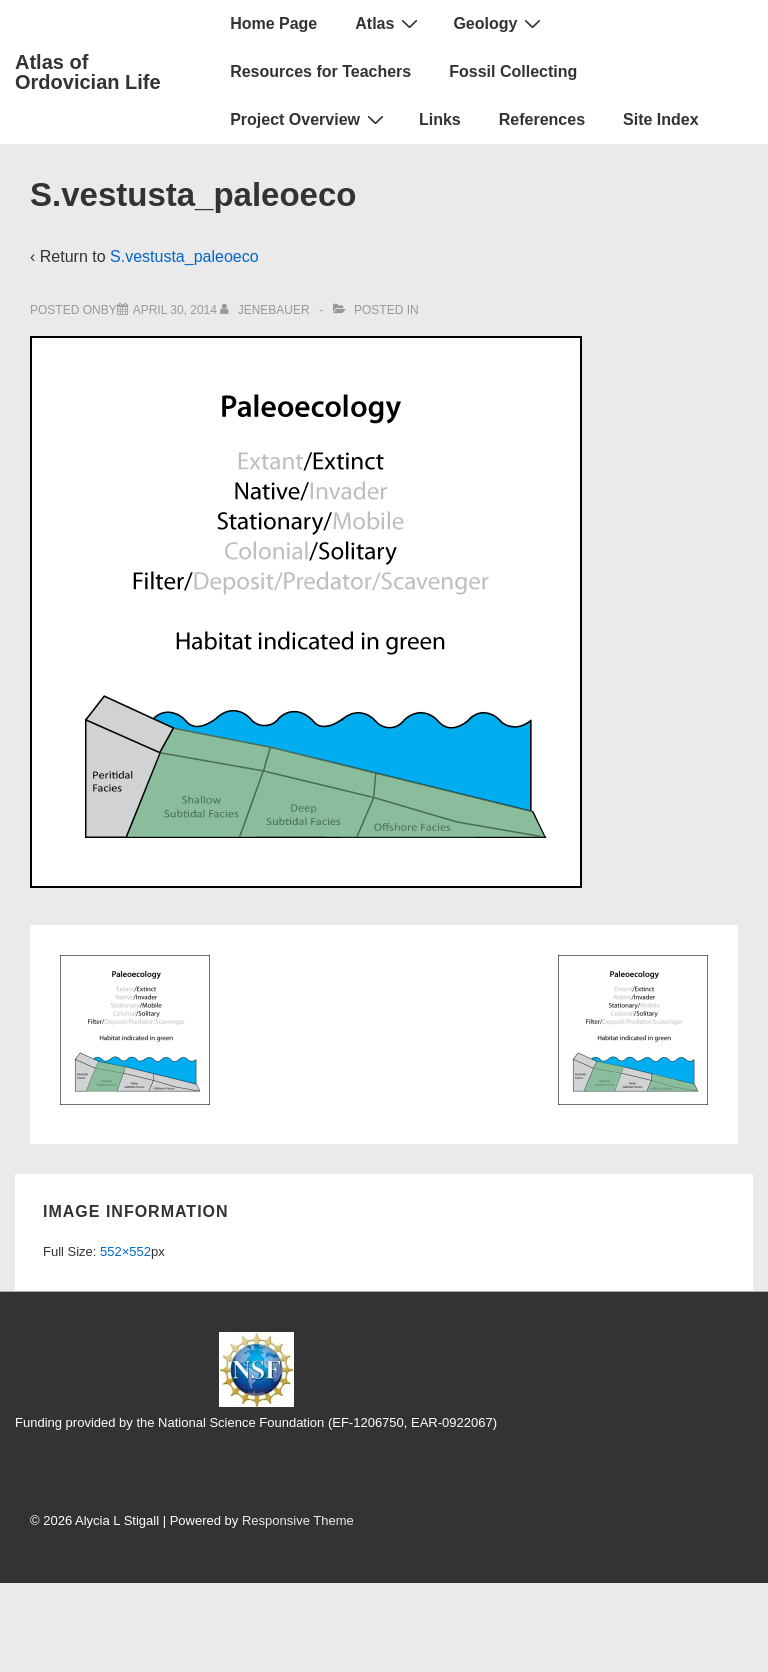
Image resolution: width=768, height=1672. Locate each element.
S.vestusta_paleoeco (184, 256)
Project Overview (309, 119)
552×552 (125, 1251)
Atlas (389, 23)
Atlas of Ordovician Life (88, 72)
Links (440, 119)
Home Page (273, 23)
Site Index (661, 119)
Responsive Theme (298, 1520)
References (542, 119)
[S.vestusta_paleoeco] (175, 310)
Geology (499, 23)
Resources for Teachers (320, 71)
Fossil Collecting (513, 71)
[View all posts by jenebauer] (266, 310)
